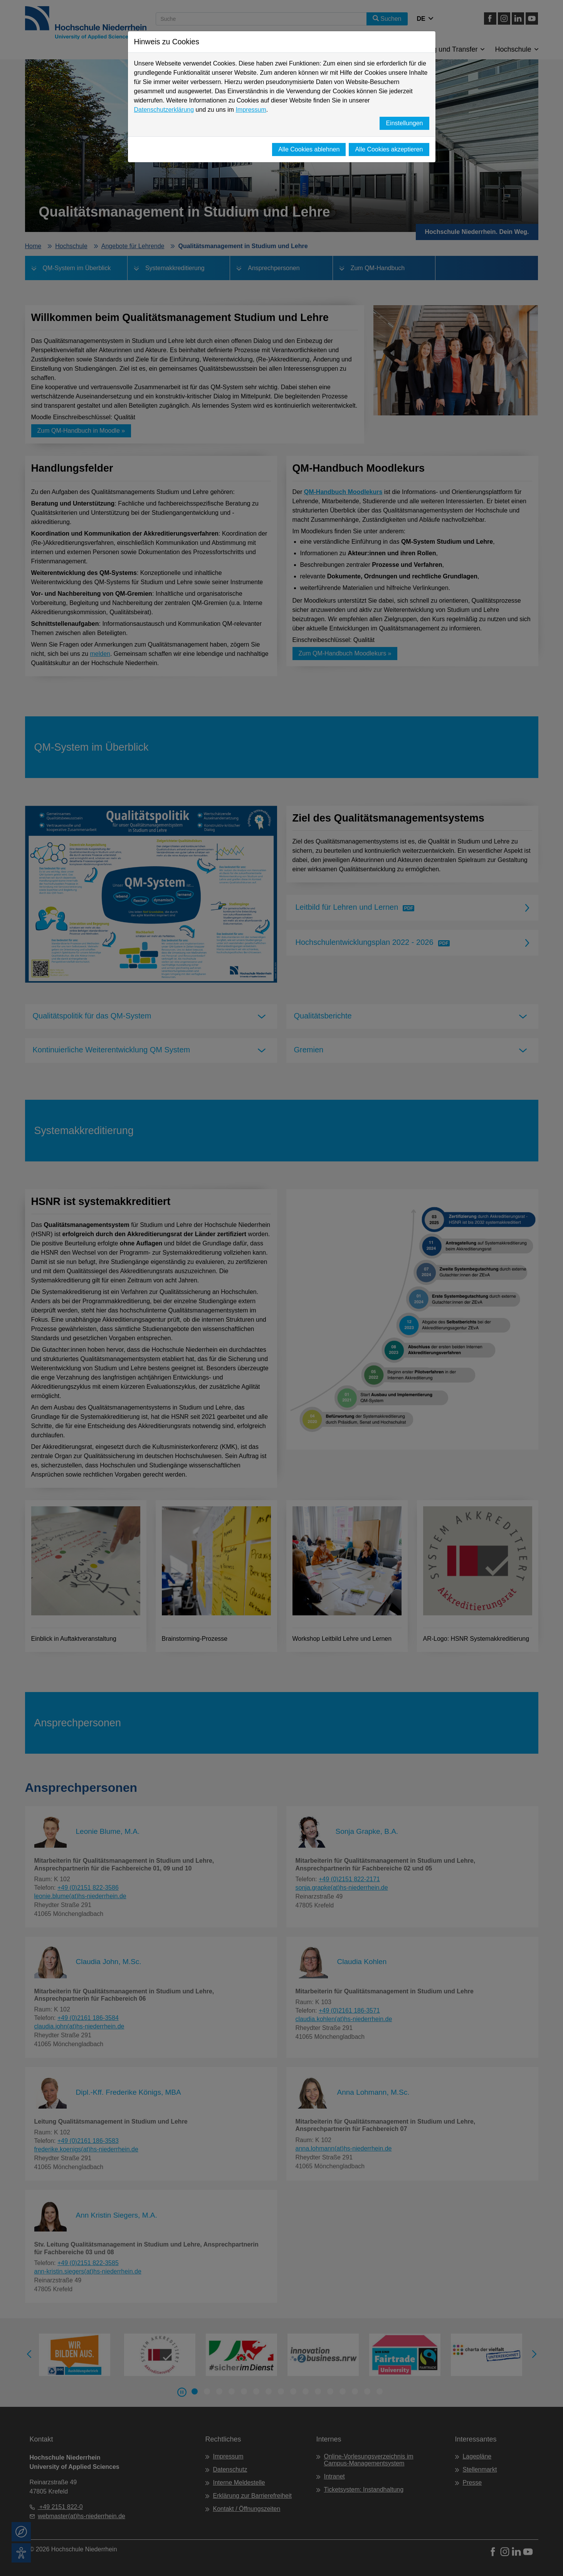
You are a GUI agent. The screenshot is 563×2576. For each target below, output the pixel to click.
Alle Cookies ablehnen (308, 149)
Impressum (251, 109)
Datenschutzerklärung (164, 109)
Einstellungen (404, 123)
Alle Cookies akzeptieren (389, 149)
